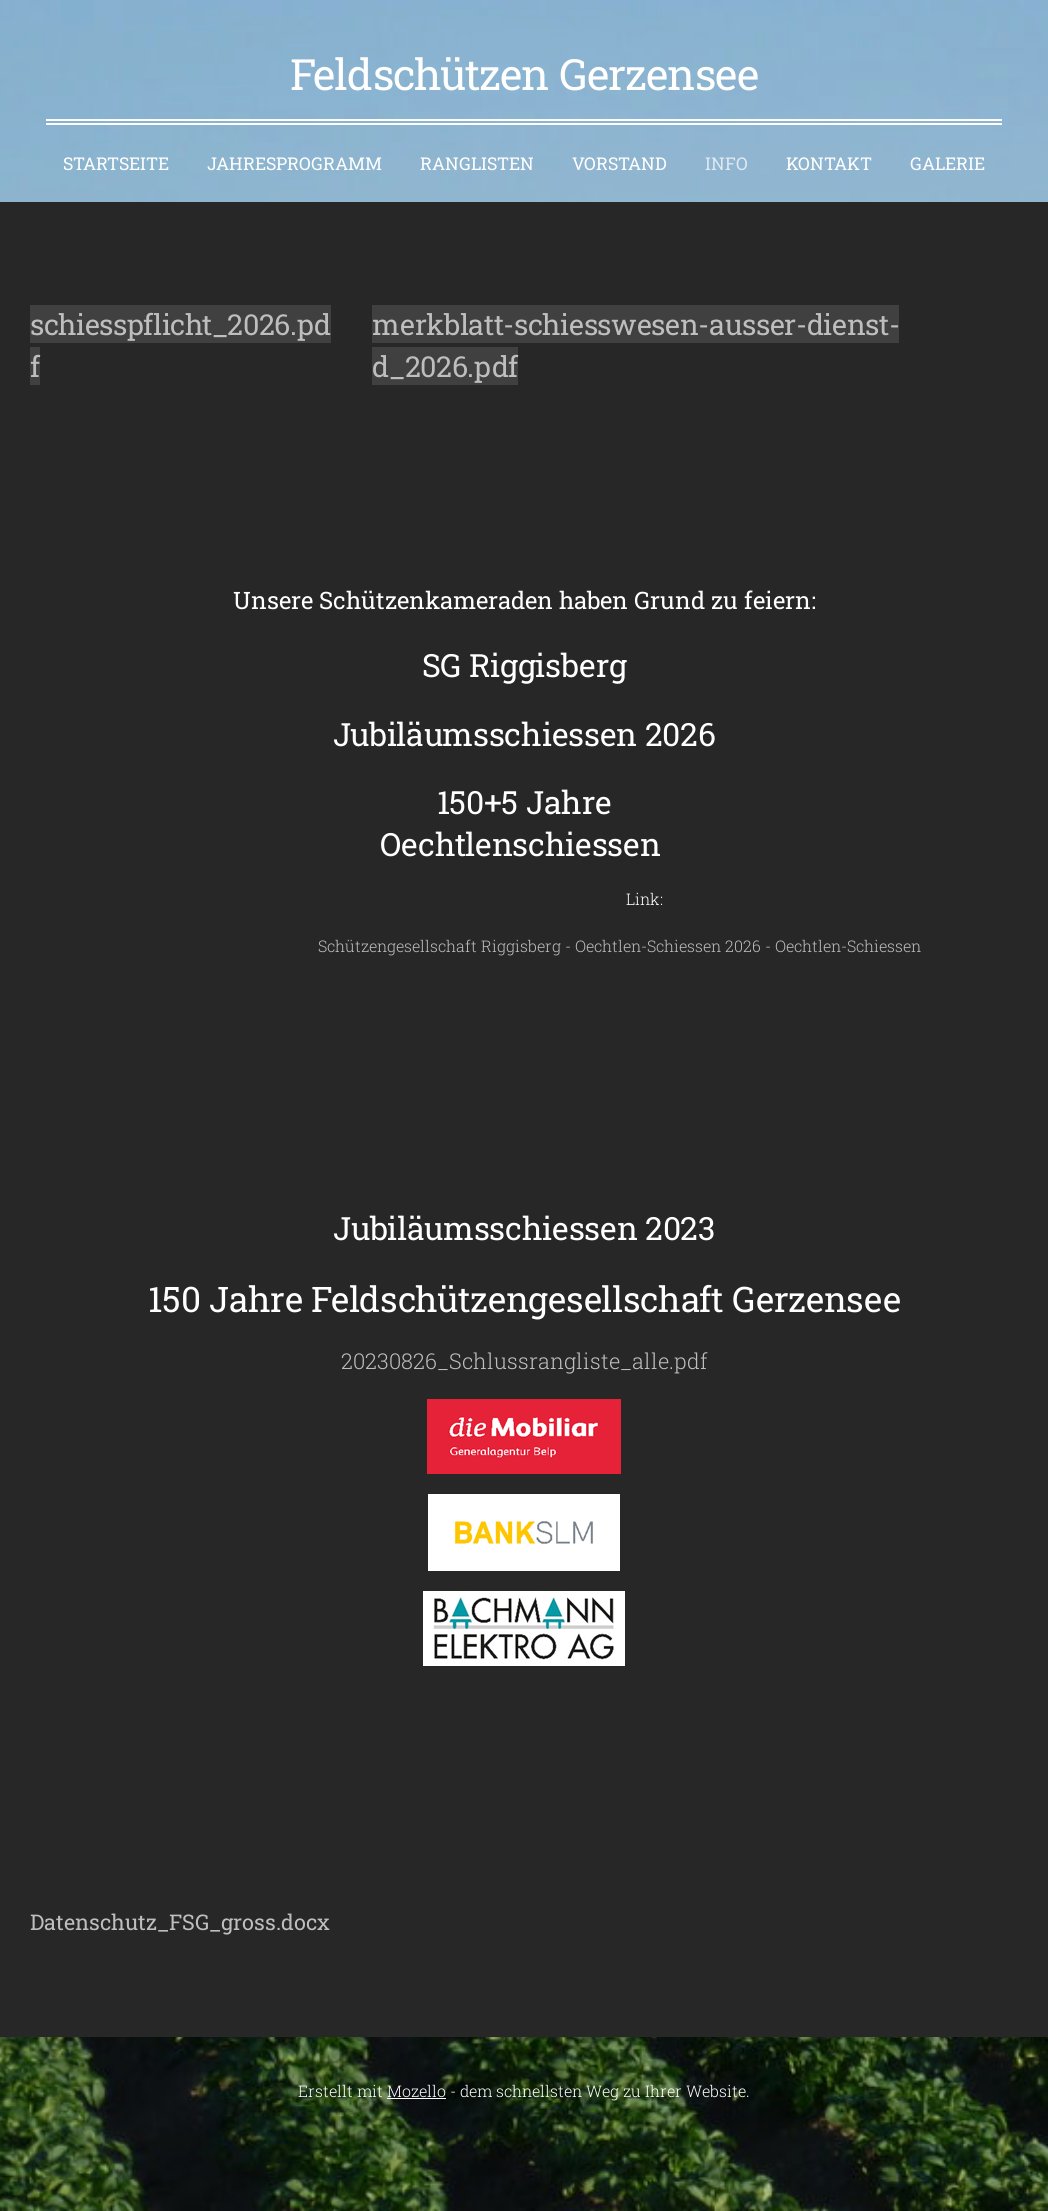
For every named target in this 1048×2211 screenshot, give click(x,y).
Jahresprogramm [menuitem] (294, 163)
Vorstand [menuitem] (619, 163)
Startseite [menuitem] (116, 163)
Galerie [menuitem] (947, 163)
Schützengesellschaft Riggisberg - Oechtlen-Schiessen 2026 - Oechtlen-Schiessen (475, 945)
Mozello (416, 2090)
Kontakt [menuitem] (829, 163)
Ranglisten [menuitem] (477, 163)
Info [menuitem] (726, 163)
